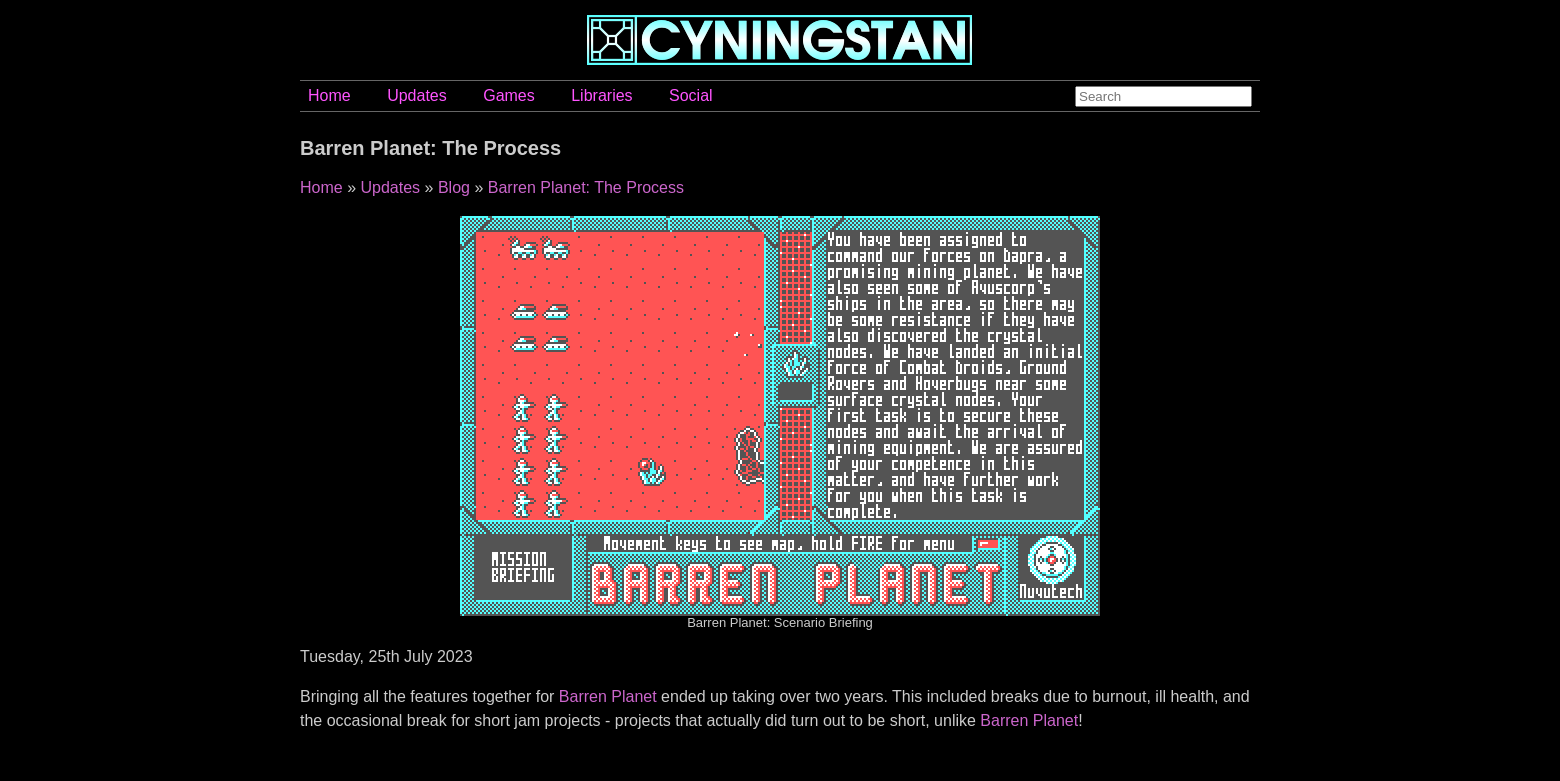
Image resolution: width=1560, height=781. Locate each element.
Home (329, 95)
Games (509, 95)
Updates (417, 95)
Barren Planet (608, 696)
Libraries (601, 95)
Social (691, 95)
